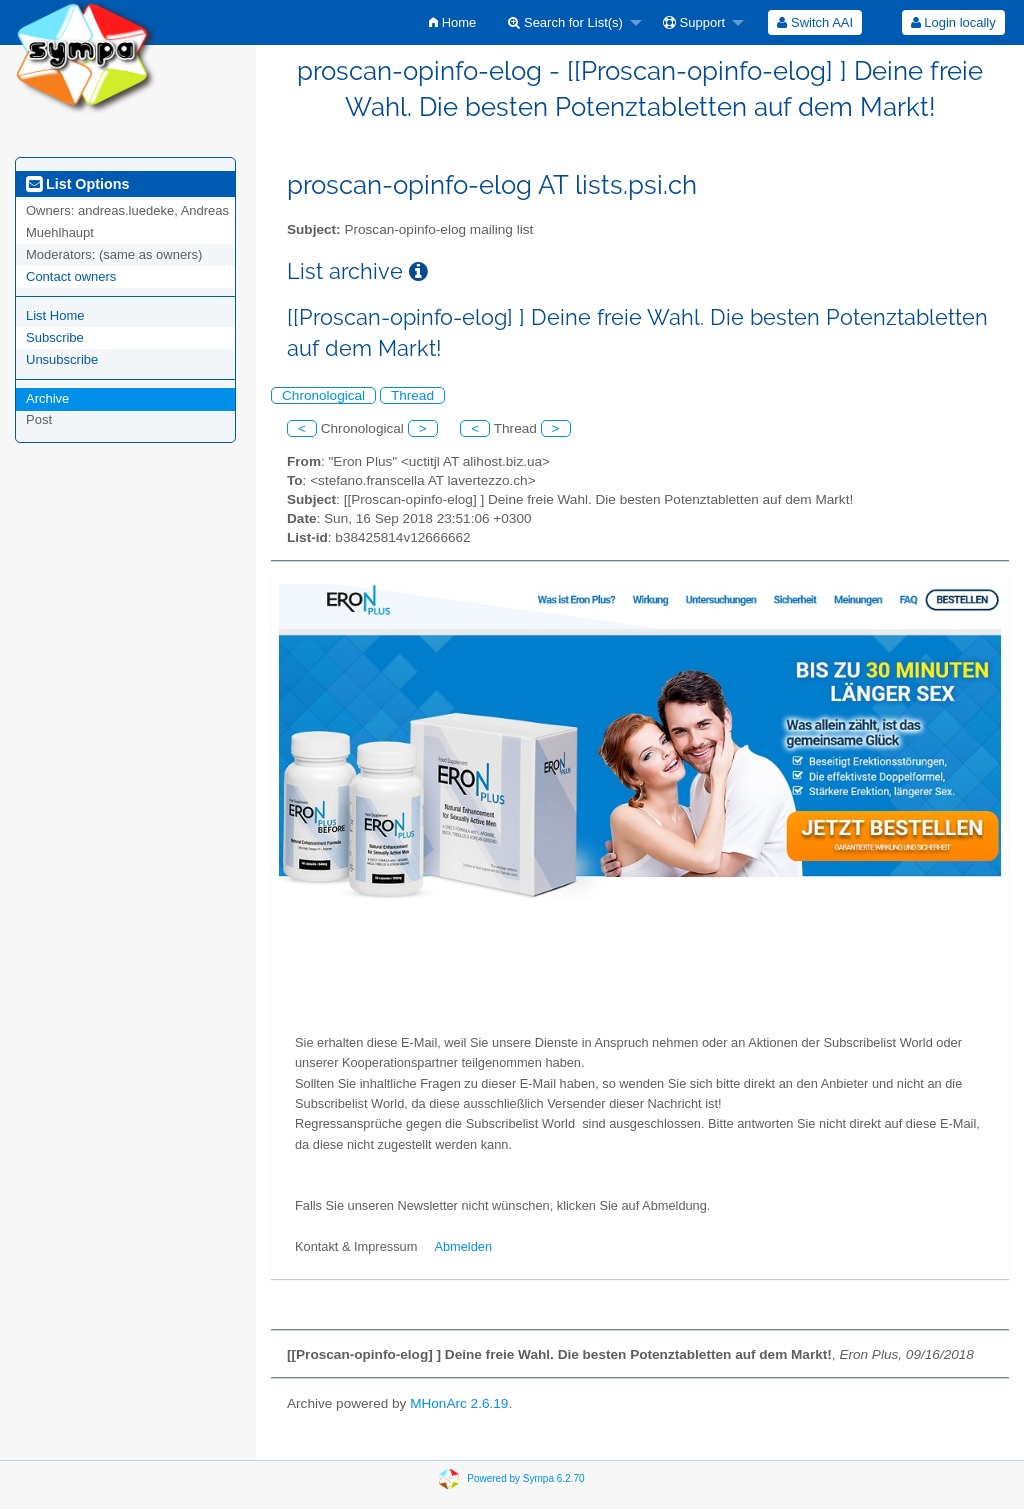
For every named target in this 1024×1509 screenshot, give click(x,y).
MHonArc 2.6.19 (459, 1403)
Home (452, 22)
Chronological (323, 395)
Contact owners (71, 276)
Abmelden (463, 1246)
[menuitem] (452, 22)
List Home (55, 315)
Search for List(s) (565, 22)
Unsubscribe (62, 359)
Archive (47, 398)
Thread (412, 395)
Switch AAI (815, 22)
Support (694, 22)
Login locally (953, 22)
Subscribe (55, 337)
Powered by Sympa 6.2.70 (525, 1478)
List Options (77, 184)
